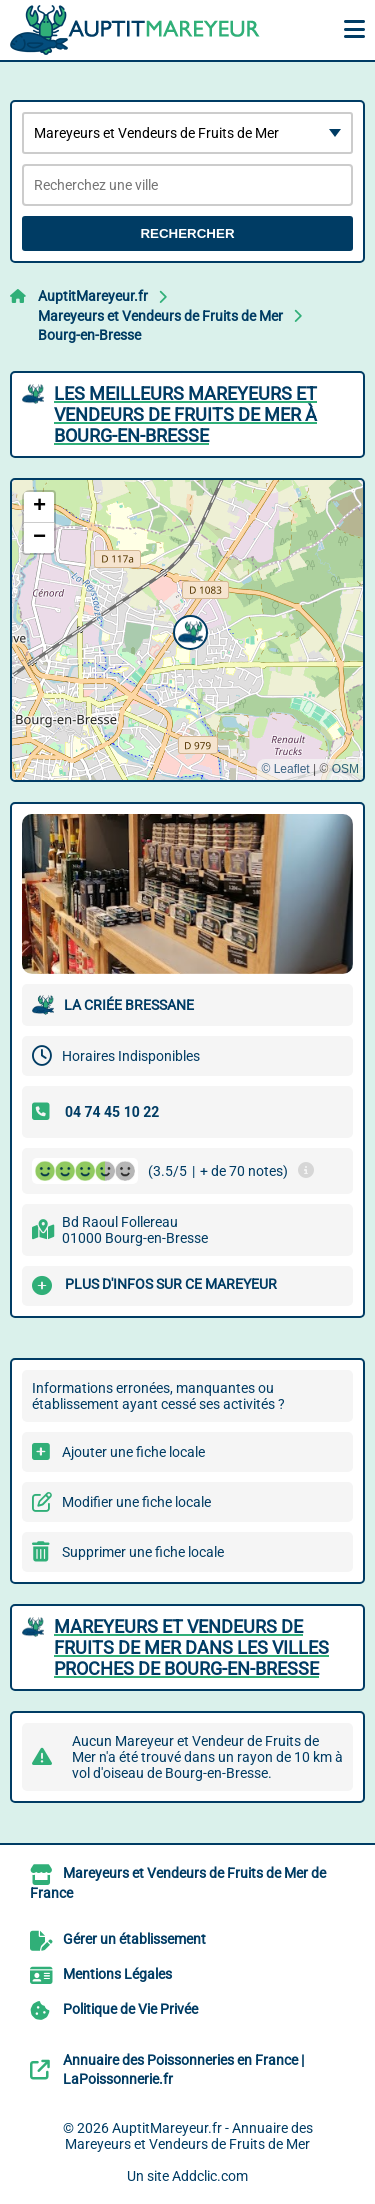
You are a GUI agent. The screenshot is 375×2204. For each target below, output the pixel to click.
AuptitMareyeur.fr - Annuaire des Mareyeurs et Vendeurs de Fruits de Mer (189, 2136)
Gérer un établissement (134, 1939)
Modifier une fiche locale (136, 1502)
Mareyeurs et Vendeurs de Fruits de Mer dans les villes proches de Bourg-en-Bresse (191, 1647)
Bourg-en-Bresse (89, 335)
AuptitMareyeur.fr (93, 296)
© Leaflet (285, 769)
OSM (345, 769)
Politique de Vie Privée (130, 2009)
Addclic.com (210, 2176)
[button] (188, 630)
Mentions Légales (117, 1974)
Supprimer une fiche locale (143, 1552)
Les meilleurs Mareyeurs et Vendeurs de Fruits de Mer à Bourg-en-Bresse (185, 414)
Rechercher (187, 233)
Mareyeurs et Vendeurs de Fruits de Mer (160, 316)
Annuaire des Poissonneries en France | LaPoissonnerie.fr (183, 2070)
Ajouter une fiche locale (133, 1452)
